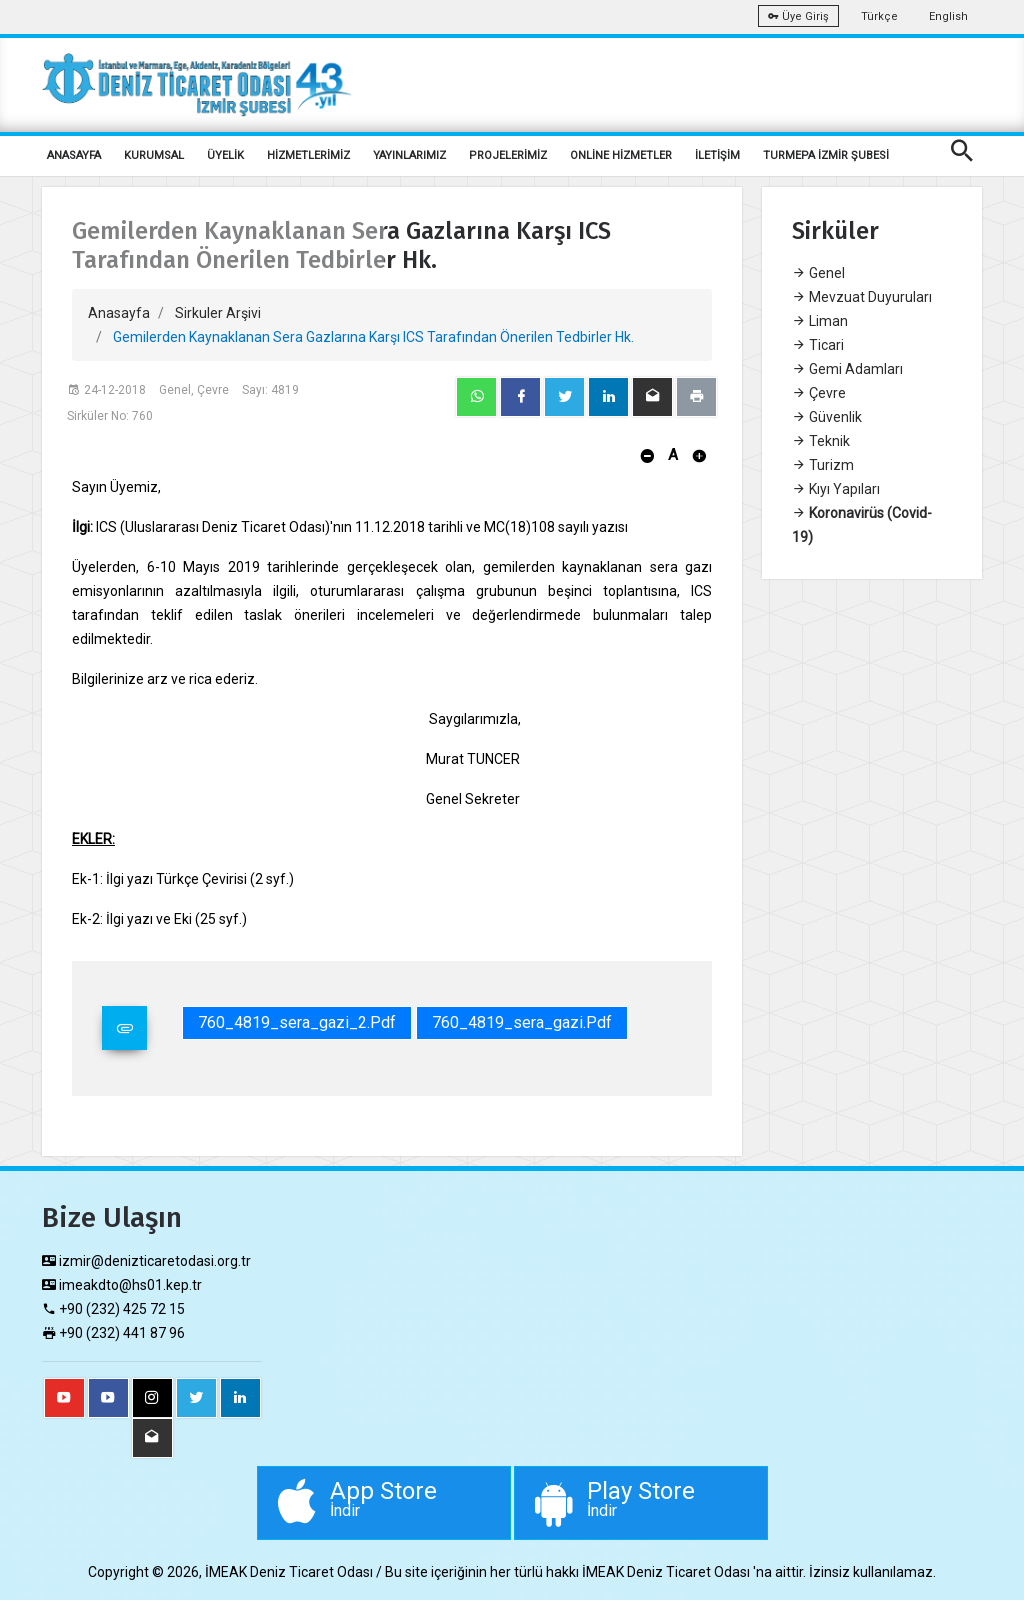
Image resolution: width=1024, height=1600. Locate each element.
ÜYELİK (225, 155)
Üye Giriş (798, 16)
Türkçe (879, 16)
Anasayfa (119, 313)
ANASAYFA (74, 155)
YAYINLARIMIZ (409, 155)
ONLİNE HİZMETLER (621, 155)
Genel (818, 273)
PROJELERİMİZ (508, 155)
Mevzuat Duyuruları (862, 297)
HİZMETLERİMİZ (308, 155)
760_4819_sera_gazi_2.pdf (297, 1022)
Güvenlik (827, 417)
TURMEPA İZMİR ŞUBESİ (826, 155)
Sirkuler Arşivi (218, 313)
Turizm (823, 465)
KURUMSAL (154, 155)
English (948, 16)
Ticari (818, 345)
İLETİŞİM (717, 155)
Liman (820, 321)
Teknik (821, 441)
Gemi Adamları (847, 369)
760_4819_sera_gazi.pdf (522, 1022)
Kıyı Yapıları (836, 489)
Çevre (819, 393)
